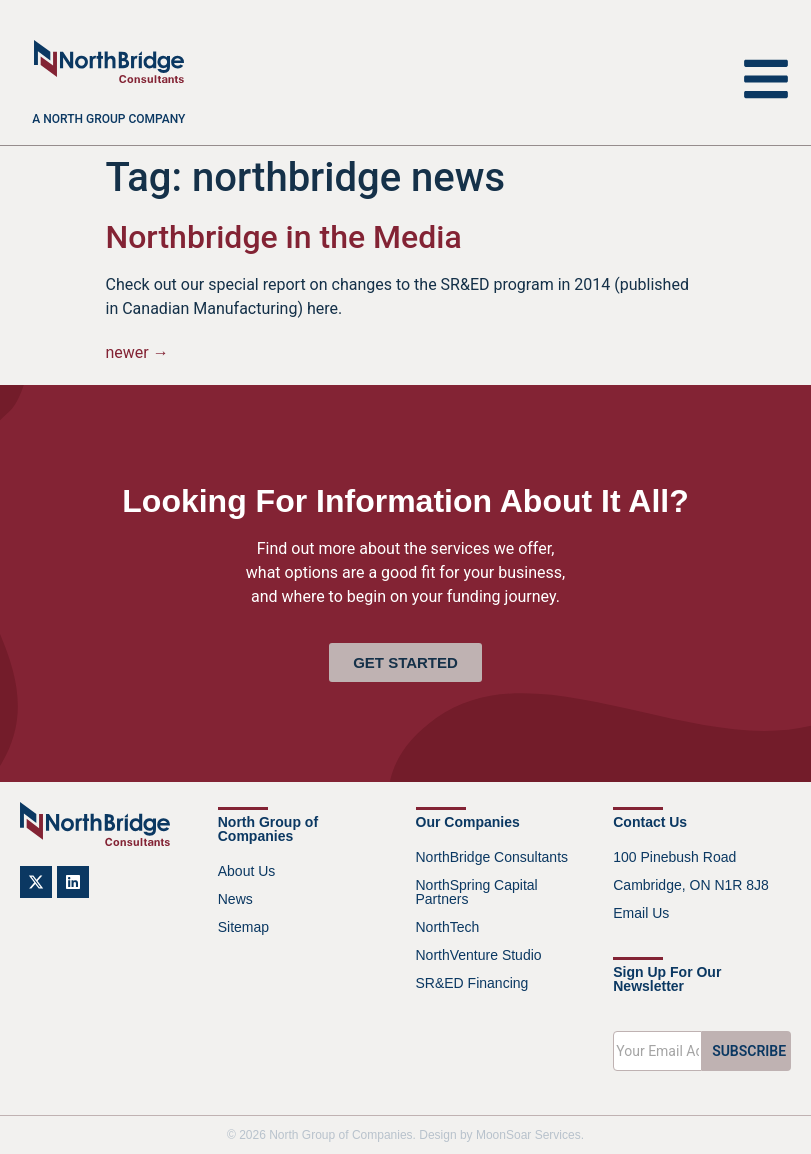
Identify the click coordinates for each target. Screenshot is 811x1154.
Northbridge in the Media (284, 237)
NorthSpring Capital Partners (477, 892)
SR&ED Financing (472, 983)
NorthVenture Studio (479, 955)
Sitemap (243, 927)
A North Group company (108, 119)
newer (137, 352)
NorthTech (448, 927)
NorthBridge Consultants (492, 857)
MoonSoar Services (528, 1135)
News (235, 899)
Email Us (641, 913)
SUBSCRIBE (749, 1051)
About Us (247, 871)
